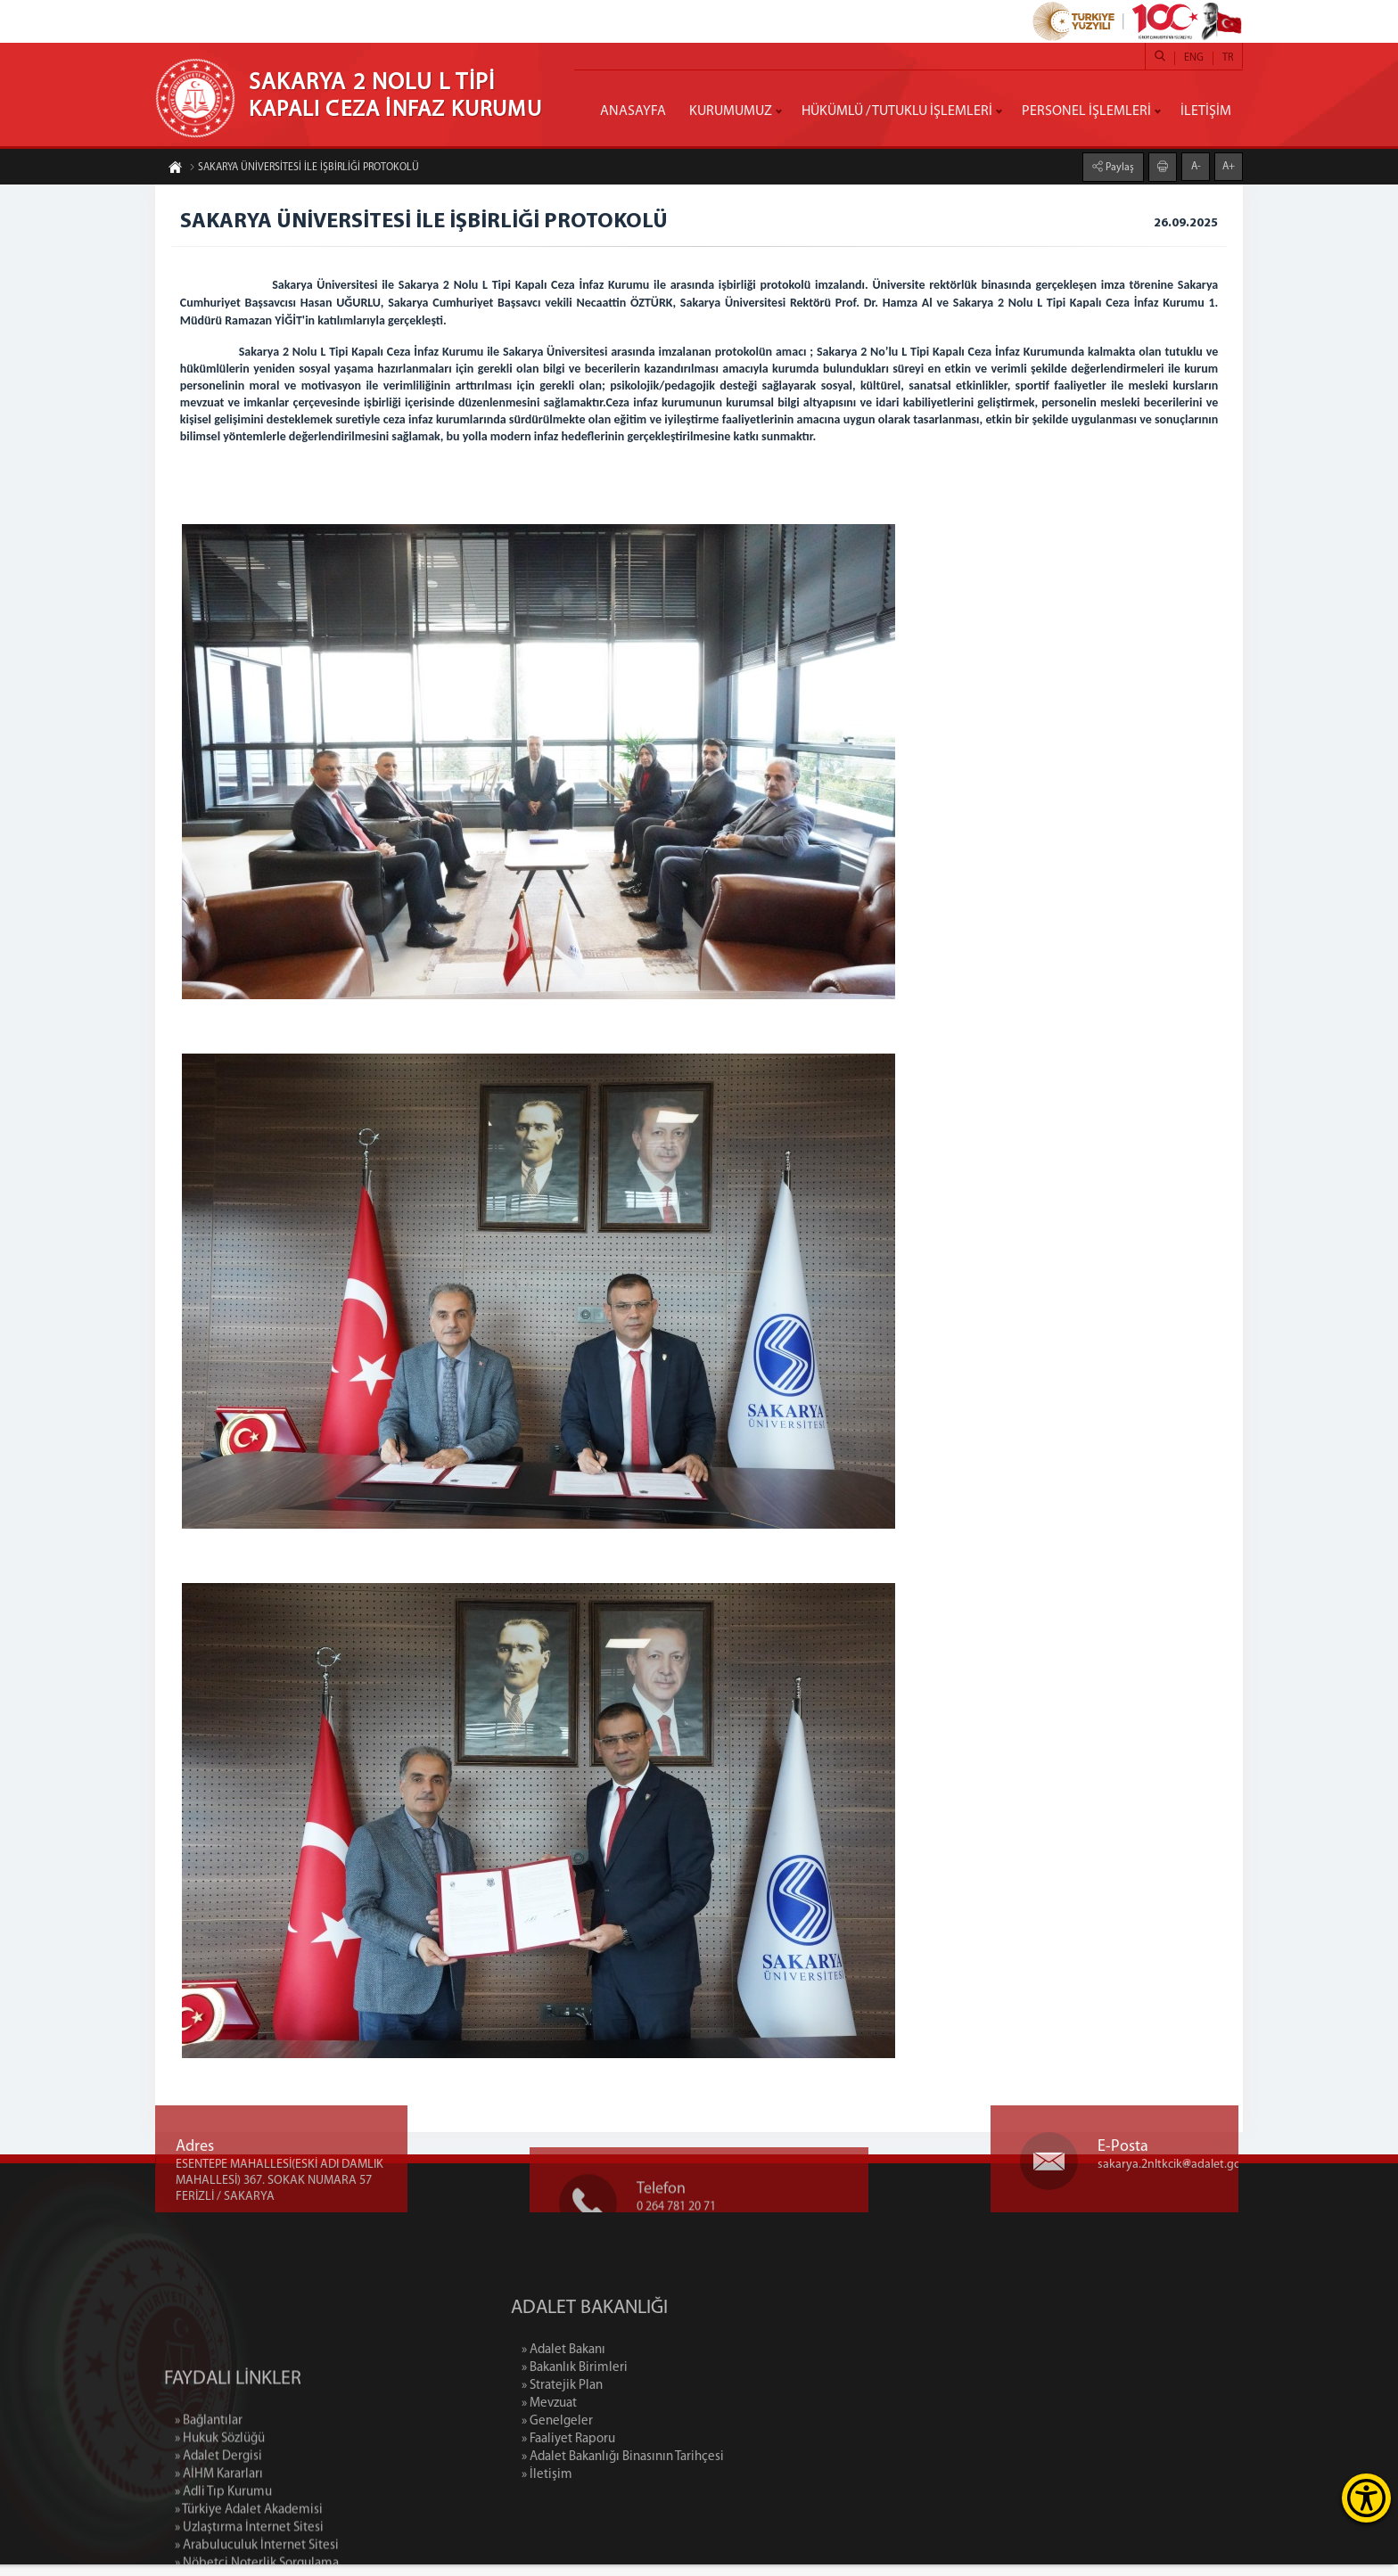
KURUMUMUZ (730, 111)
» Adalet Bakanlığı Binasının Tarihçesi (789, 2468)
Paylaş (1118, 166)
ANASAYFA (633, 111)
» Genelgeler (724, 2433)
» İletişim (713, 2486)
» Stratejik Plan (728, 2397)
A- (1196, 165)
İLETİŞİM (1205, 111)
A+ (1228, 165)
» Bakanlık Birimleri (741, 2379)
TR (1227, 58)
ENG (1194, 58)
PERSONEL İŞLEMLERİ (1086, 111)
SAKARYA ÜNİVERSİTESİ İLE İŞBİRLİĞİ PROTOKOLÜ (304, 168)
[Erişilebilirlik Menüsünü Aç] (1366, 2498)
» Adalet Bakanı (730, 2361)
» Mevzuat (716, 2415)
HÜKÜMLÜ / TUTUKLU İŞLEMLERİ (897, 111)
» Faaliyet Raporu (735, 2450)
